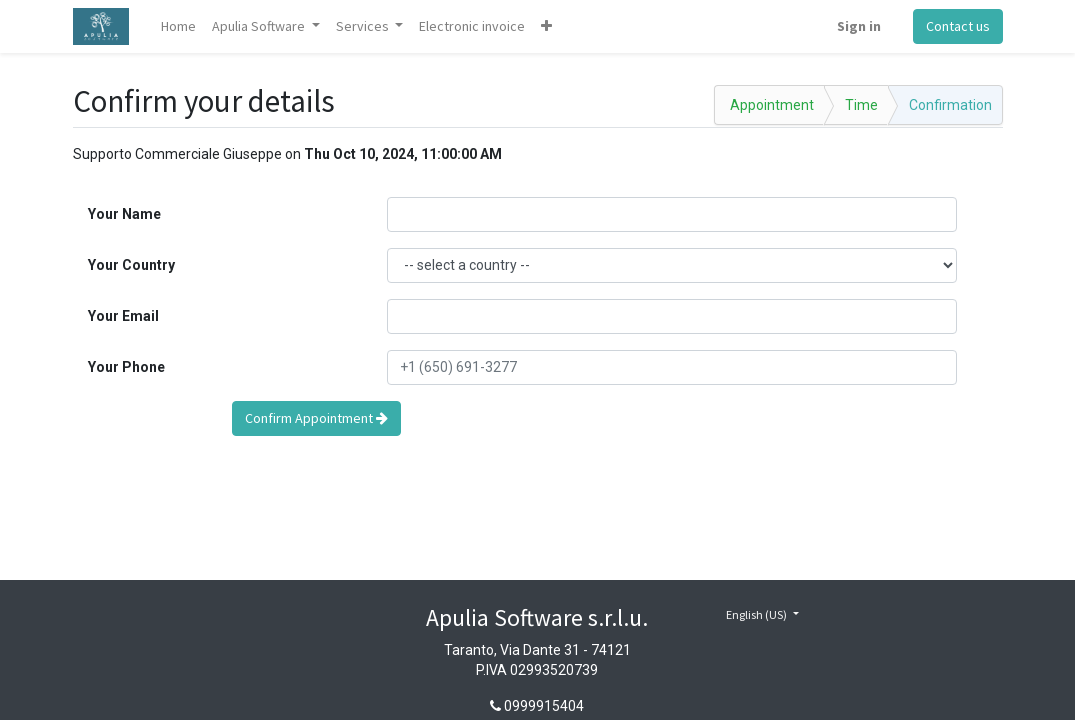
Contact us (958, 26)
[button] (546, 26)
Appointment (772, 105)
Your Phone (126, 367)
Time (861, 105)
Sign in (859, 26)
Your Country (131, 265)
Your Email (123, 316)
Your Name (124, 214)
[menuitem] (178, 26)
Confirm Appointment (316, 418)
